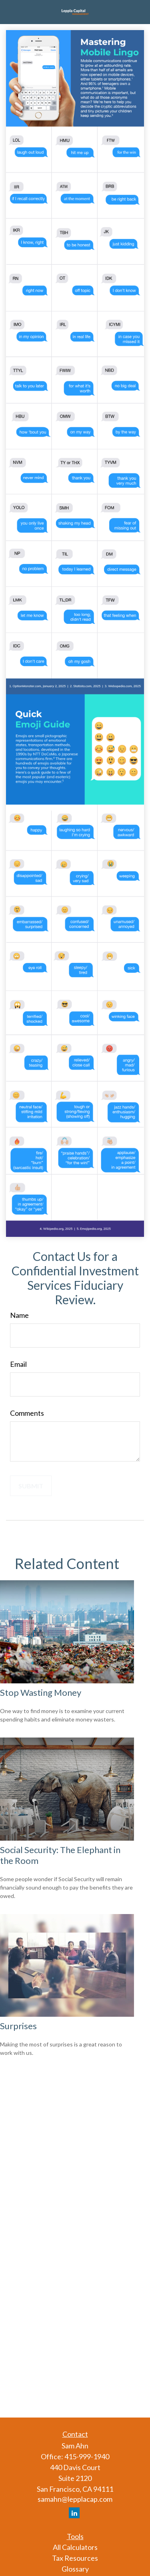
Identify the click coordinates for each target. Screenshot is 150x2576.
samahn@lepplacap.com (75, 2499)
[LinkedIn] (74, 2512)
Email (18, 1364)
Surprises (18, 2025)
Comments (27, 1413)
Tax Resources (75, 2558)
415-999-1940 (86, 2456)
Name (19, 1315)
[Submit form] (31, 1486)
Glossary (75, 2568)
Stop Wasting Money (40, 1692)
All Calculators (75, 2547)
